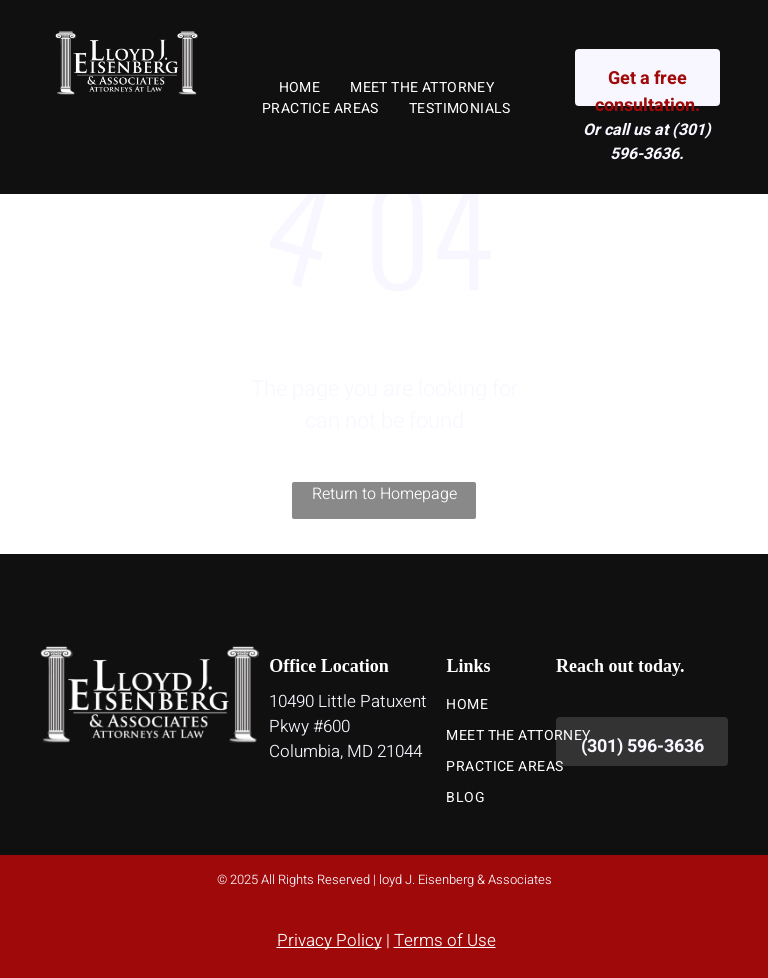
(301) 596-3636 (660, 142)
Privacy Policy (329, 940)
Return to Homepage (384, 494)
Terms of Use (445, 940)
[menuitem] (300, 87)
